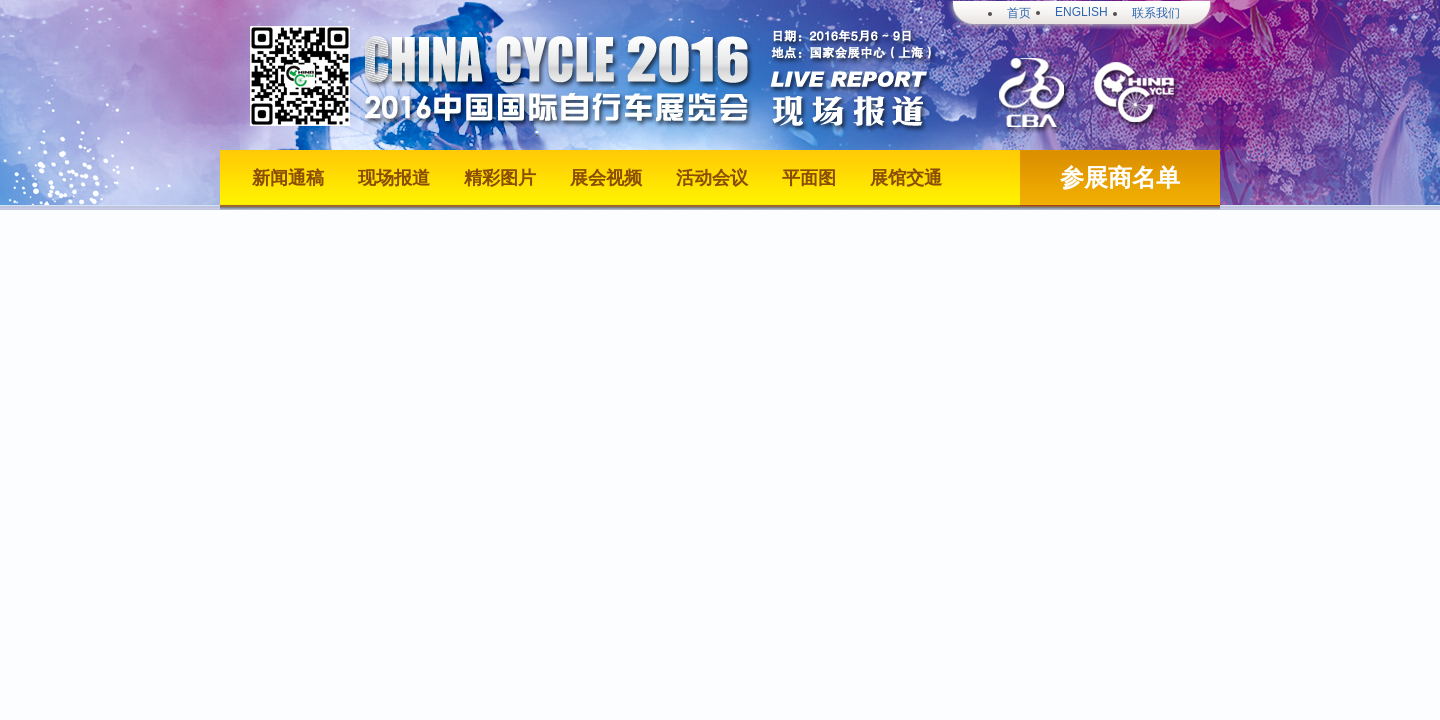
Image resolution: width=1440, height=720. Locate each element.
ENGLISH (1081, 12)
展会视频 (606, 178)
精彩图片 (500, 178)
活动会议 (712, 178)
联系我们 (1156, 13)
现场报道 (394, 178)
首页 (1019, 13)
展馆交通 (906, 178)
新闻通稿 (288, 178)
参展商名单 (1120, 178)
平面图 (809, 178)
